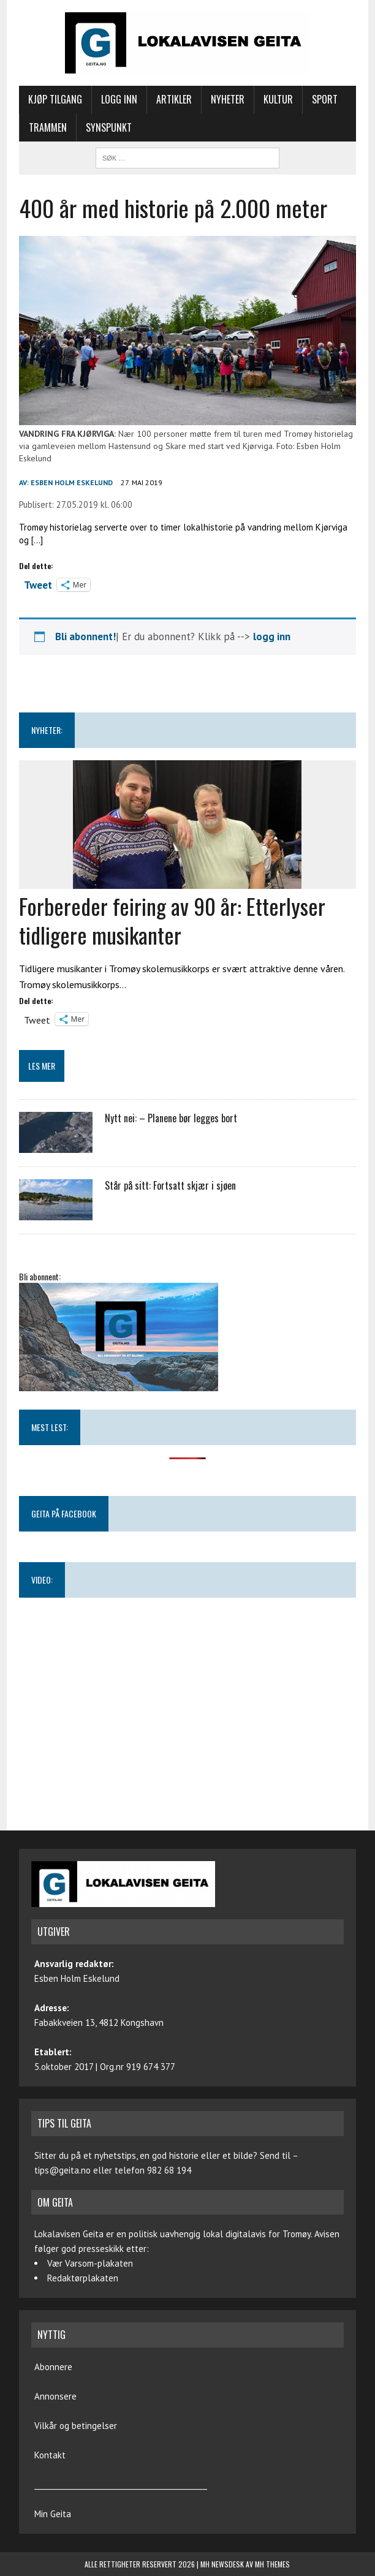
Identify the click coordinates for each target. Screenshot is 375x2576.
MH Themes (272, 2564)
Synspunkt (109, 127)
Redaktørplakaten (82, 2278)
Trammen (48, 127)
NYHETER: (47, 729)
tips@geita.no (62, 2170)
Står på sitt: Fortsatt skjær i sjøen (170, 1185)
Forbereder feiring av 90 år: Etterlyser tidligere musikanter (172, 920)
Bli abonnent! (85, 636)
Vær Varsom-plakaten (90, 2263)
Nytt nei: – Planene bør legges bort (171, 1118)
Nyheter (227, 99)
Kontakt (50, 2455)
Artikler (174, 99)
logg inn (271, 636)
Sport (325, 99)
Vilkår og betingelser (75, 2425)
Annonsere (55, 2396)
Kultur (278, 99)
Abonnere (53, 2367)
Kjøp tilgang (55, 99)
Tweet (38, 583)
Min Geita (52, 2514)
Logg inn (119, 99)
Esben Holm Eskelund (72, 482)
